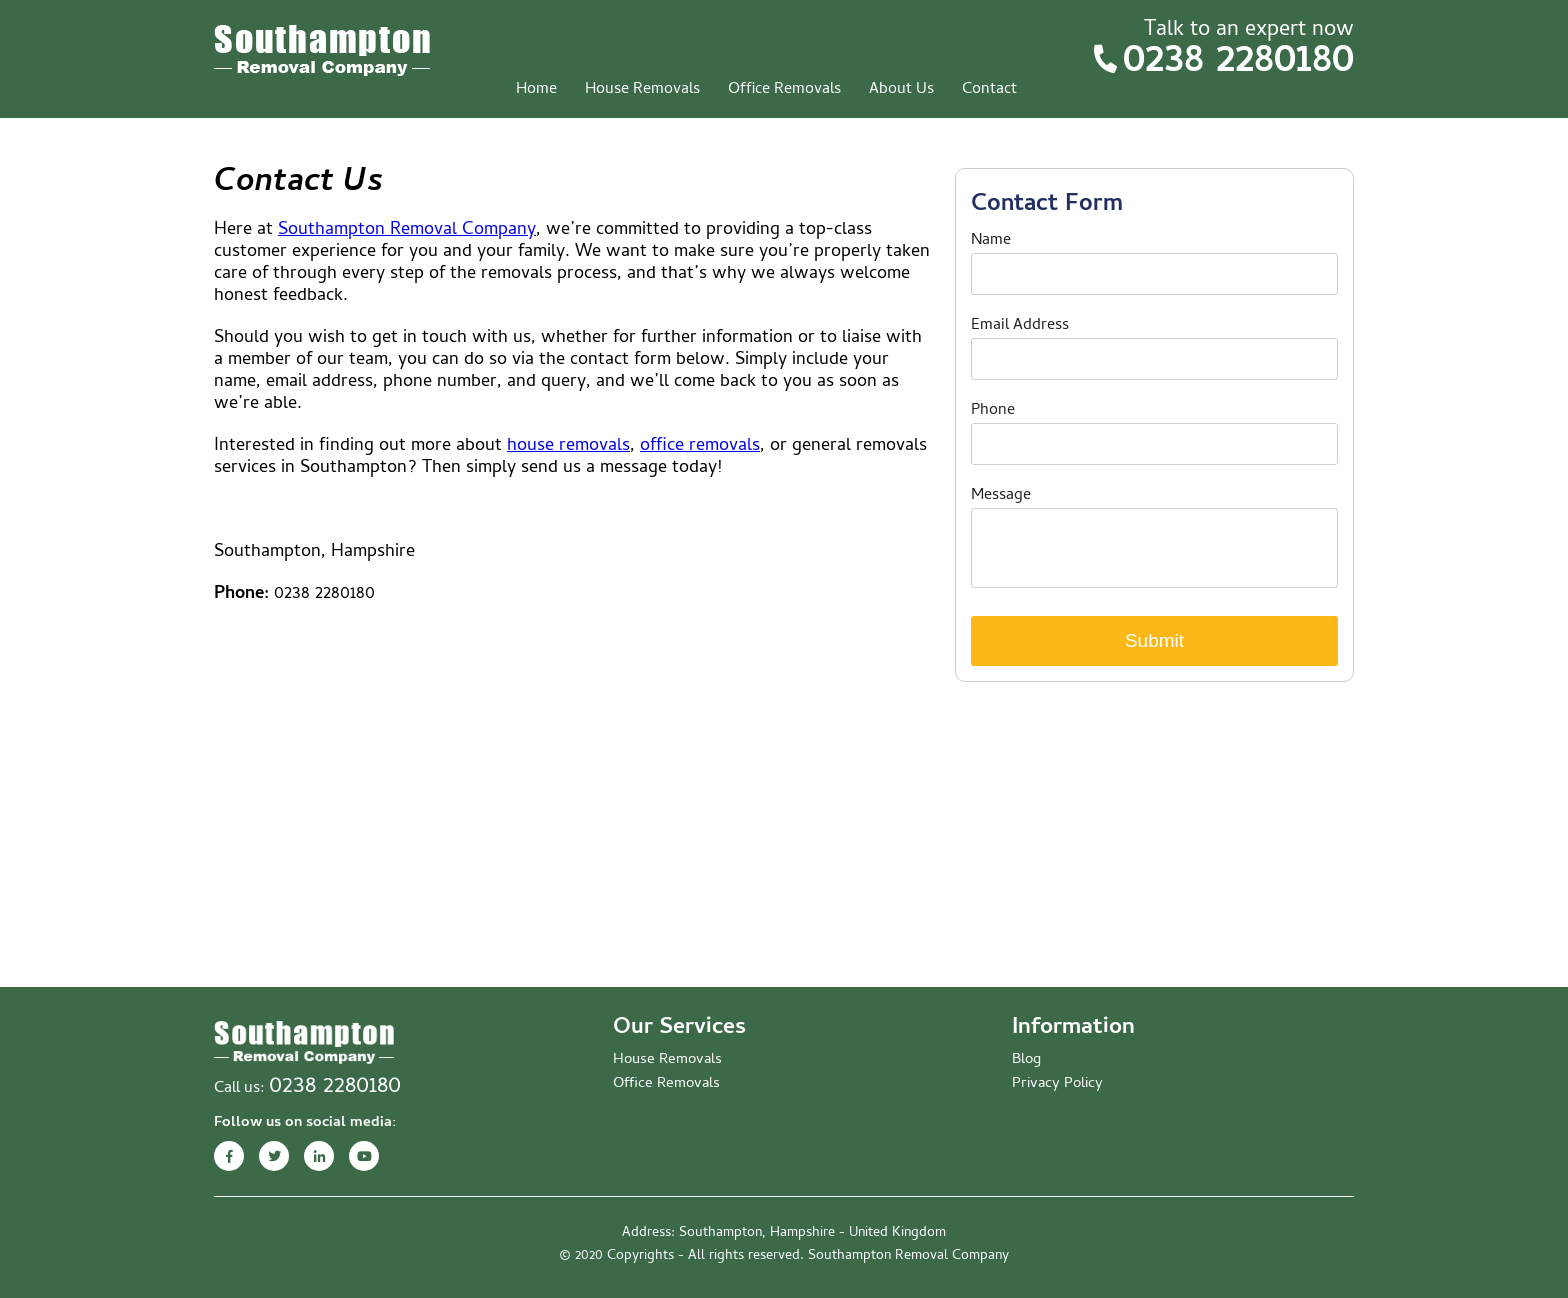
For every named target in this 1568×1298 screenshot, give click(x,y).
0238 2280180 (1238, 63)
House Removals (642, 90)
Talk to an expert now (1249, 31)
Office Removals (784, 90)
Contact (989, 90)
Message (1001, 496)
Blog (1026, 1060)
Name (991, 241)
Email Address (1020, 326)
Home (536, 90)
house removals (568, 446)
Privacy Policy (1057, 1084)
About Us (901, 90)
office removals (700, 446)
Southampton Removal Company (407, 230)
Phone (993, 411)
